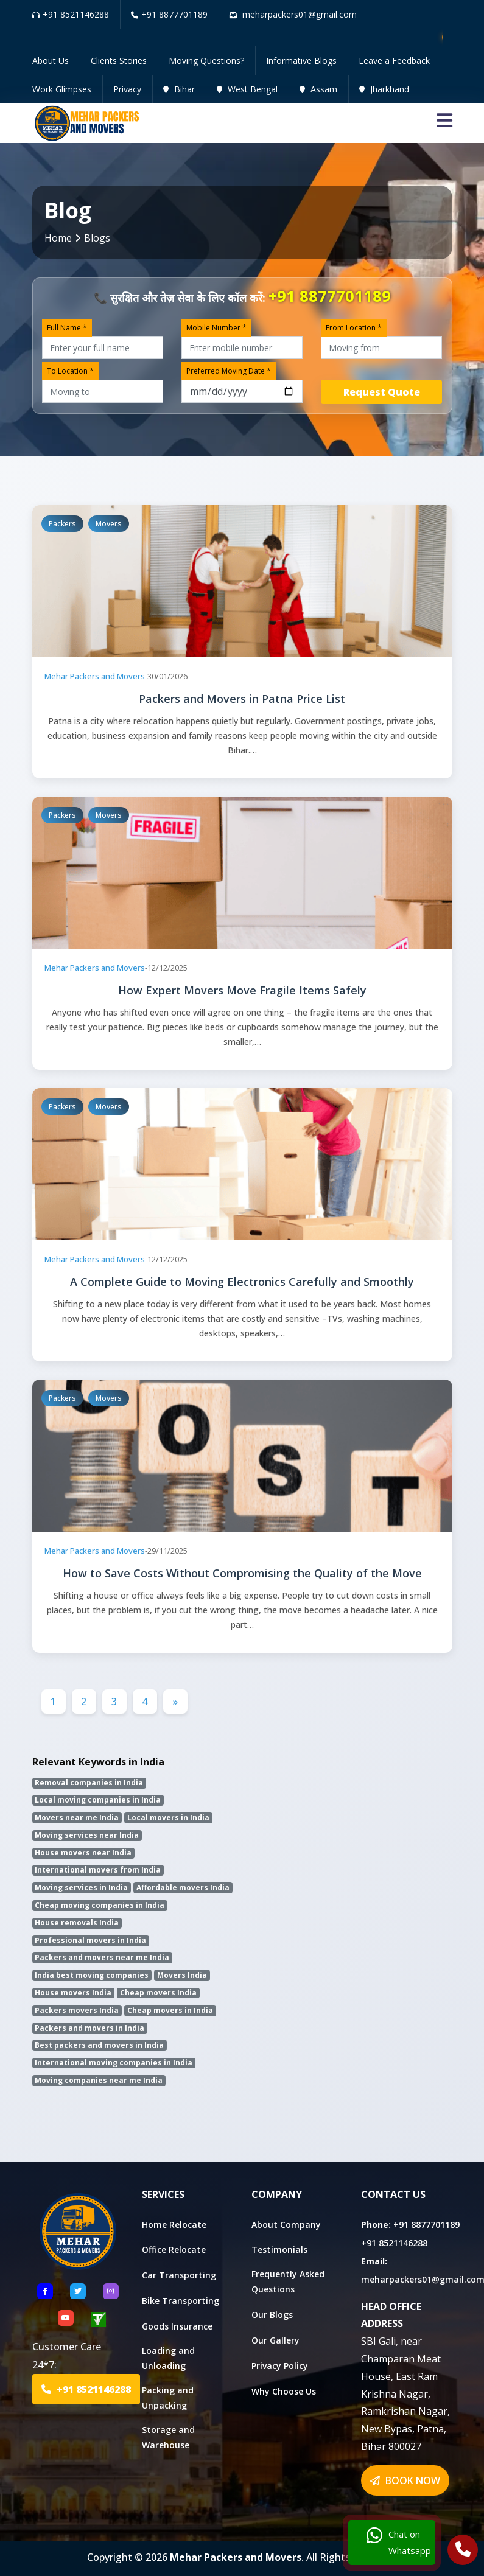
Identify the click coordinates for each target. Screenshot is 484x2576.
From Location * (354, 328)
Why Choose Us (283, 2391)
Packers (62, 523)
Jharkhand (384, 89)
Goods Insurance (177, 2326)
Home (58, 238)
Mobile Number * (216, 328)
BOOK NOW (405, 2480)
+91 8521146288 (70, 14)
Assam (318, 89)
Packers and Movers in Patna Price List (242, 698)
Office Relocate (174, 2249)
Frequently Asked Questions (287, 2281)
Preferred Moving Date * (228, 371)
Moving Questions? (206, 60)
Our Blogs (272, 2314)
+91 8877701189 (169, 14)
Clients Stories (119, 60)
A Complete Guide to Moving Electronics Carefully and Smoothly (242, 1281)
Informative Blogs (301, 60)
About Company (286, 2224)
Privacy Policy (279, 2366)
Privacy (127, 89)
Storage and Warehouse (168, 2437)
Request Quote (381, 392)
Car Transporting (179, 2275)
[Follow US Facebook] (45, 2291)
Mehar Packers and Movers (94, 676)
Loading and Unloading (168, 2358)
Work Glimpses (61, 89)
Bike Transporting (180, 2300)
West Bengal (247, 89)
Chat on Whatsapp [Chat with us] (399, 2542)
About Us (50, 60)
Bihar (179, 89)
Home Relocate (174, 2224)
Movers (109, 523)
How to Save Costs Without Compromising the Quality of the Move (242, 1573)
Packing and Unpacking (168, 2397)
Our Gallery (275, 2340)
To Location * (70, 371)
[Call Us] (463, 2551)
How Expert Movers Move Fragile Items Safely (242, 990)
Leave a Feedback (394, 60)
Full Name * (67, 328)
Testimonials (279, 2249)
